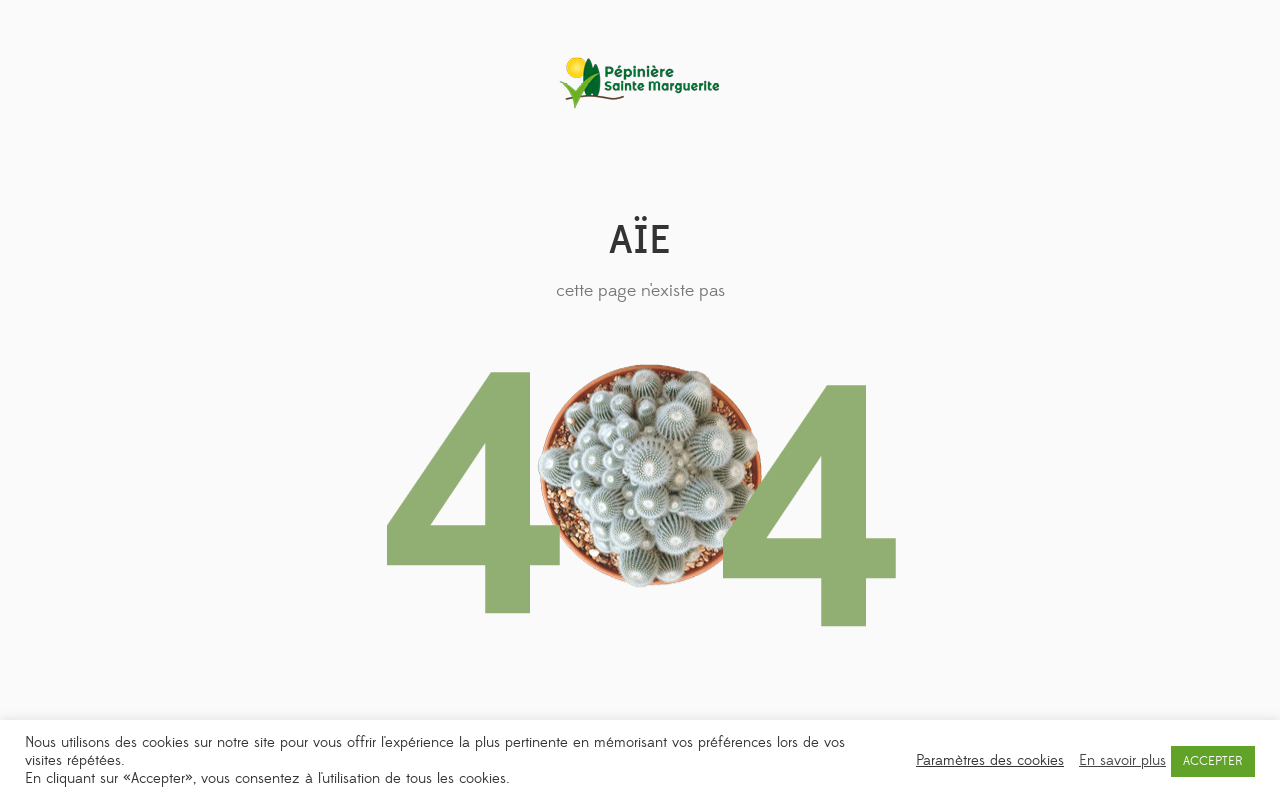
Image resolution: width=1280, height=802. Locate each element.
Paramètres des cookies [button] (990, 761)
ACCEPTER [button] (1213, 761)
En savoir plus (1122, 761)
